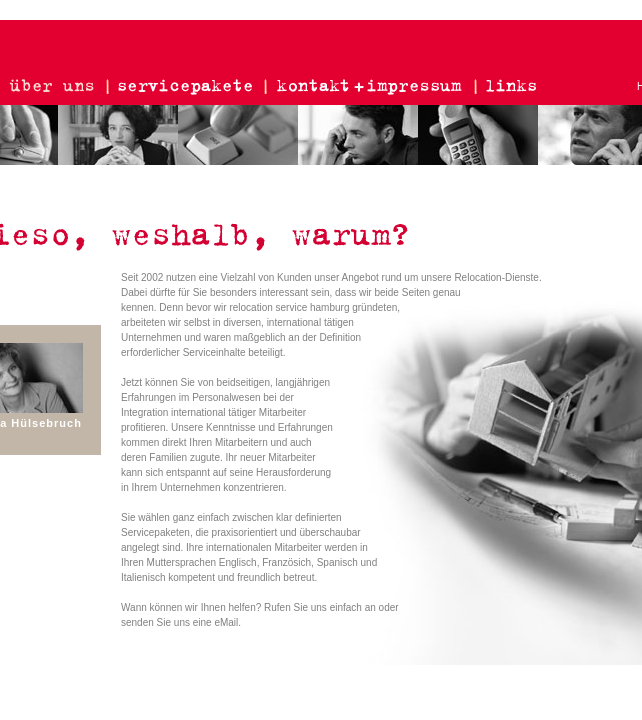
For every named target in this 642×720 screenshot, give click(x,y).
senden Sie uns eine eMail (179, 622)
